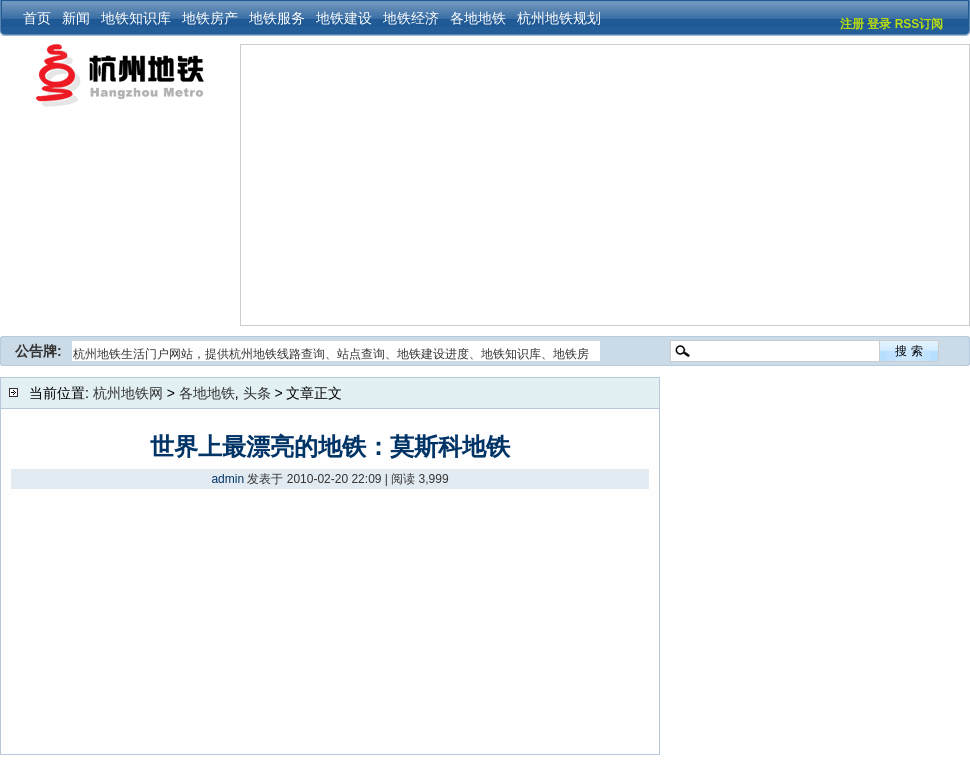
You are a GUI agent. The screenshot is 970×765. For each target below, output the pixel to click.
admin (227, 479)
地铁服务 (277, 18)
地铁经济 (411, 18)
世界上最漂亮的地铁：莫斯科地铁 (330, 446)
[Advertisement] (533, 185)
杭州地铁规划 (559, 18)
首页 (37, 18)
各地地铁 (478, 18)
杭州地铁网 (128, 393)
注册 (852, 24)
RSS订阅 (919, 24)
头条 (257, 393)
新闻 (76, 18)
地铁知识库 (136, 18)
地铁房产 (210, 18)
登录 (879, 24)
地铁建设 (344, 18)
